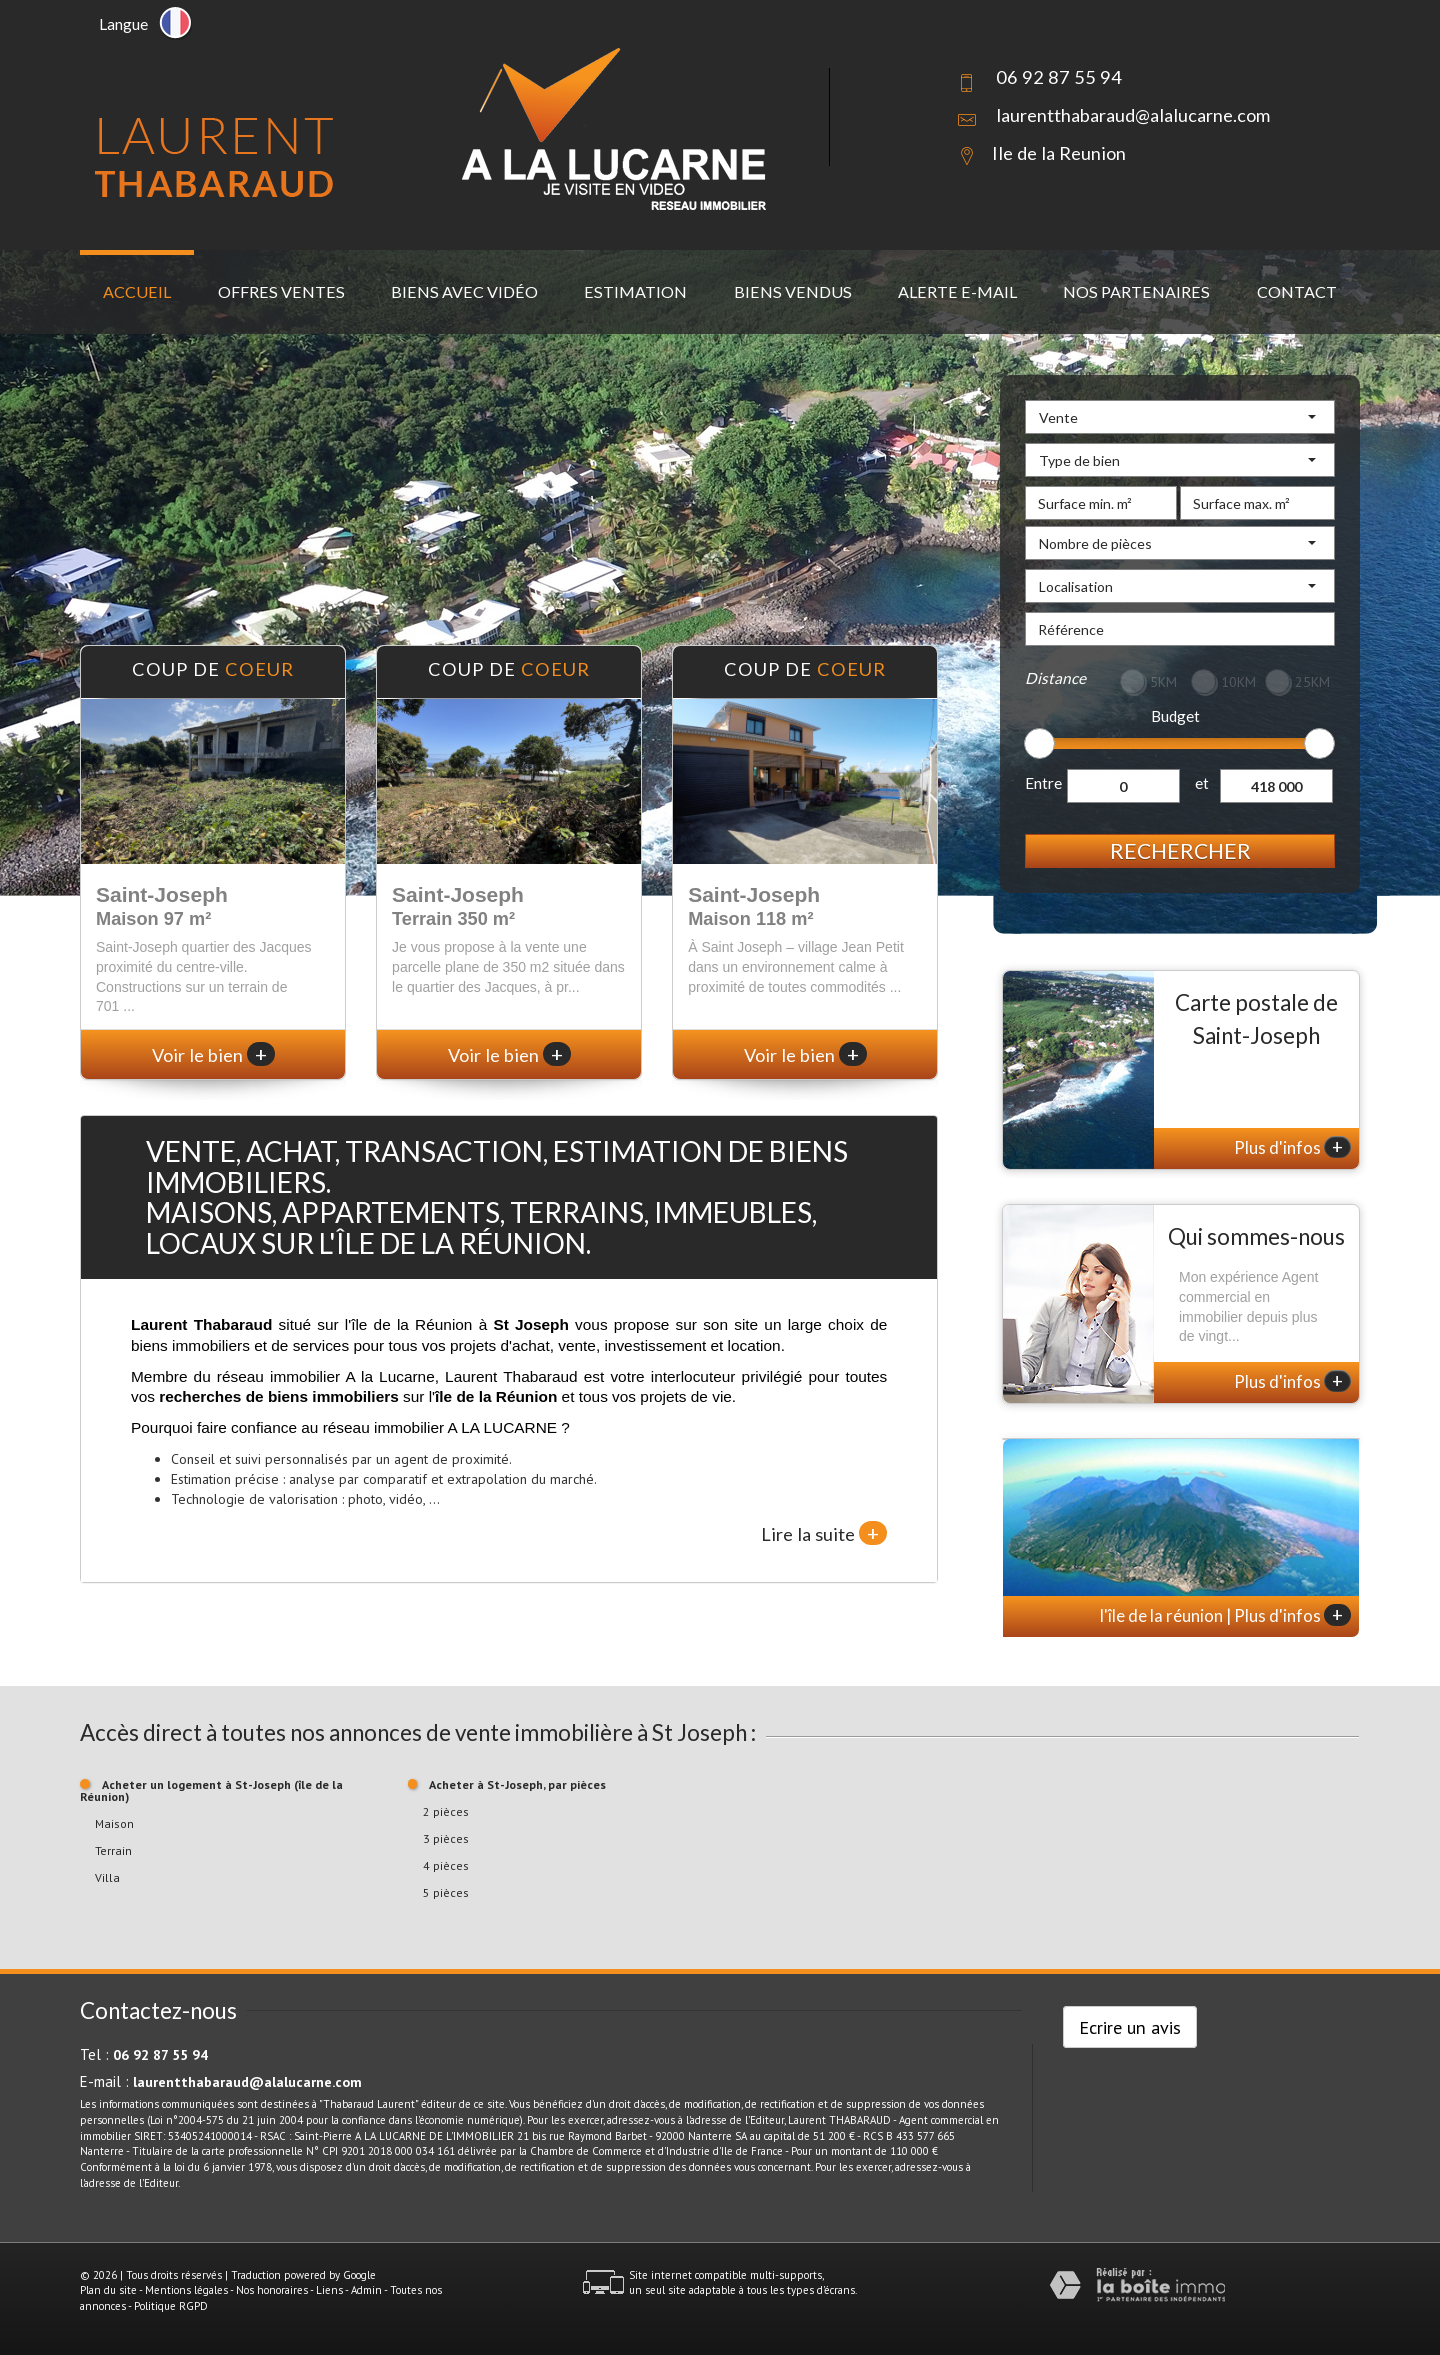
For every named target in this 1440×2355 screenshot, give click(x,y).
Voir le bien (213, 1055)
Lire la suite (824, 1533)
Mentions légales (186, 2290)
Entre (1043, 783)
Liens (329, 2290)
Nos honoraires (272, 2290)
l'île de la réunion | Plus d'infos (1225, 1615)
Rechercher (1180, 850)
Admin (366, 2290)
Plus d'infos (1292, 1147)
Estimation (635, 291)
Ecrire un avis (1130, 2027)
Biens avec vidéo (464, 291)
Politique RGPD (171, 2306)
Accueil (137, 291)
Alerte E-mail (957, 291)
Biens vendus (793, 291)
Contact (1297, 291)
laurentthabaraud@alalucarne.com (1133, 115)
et (1202, 783)
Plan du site (108, 2290)
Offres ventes (281, 291)
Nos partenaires (1136, 291)
